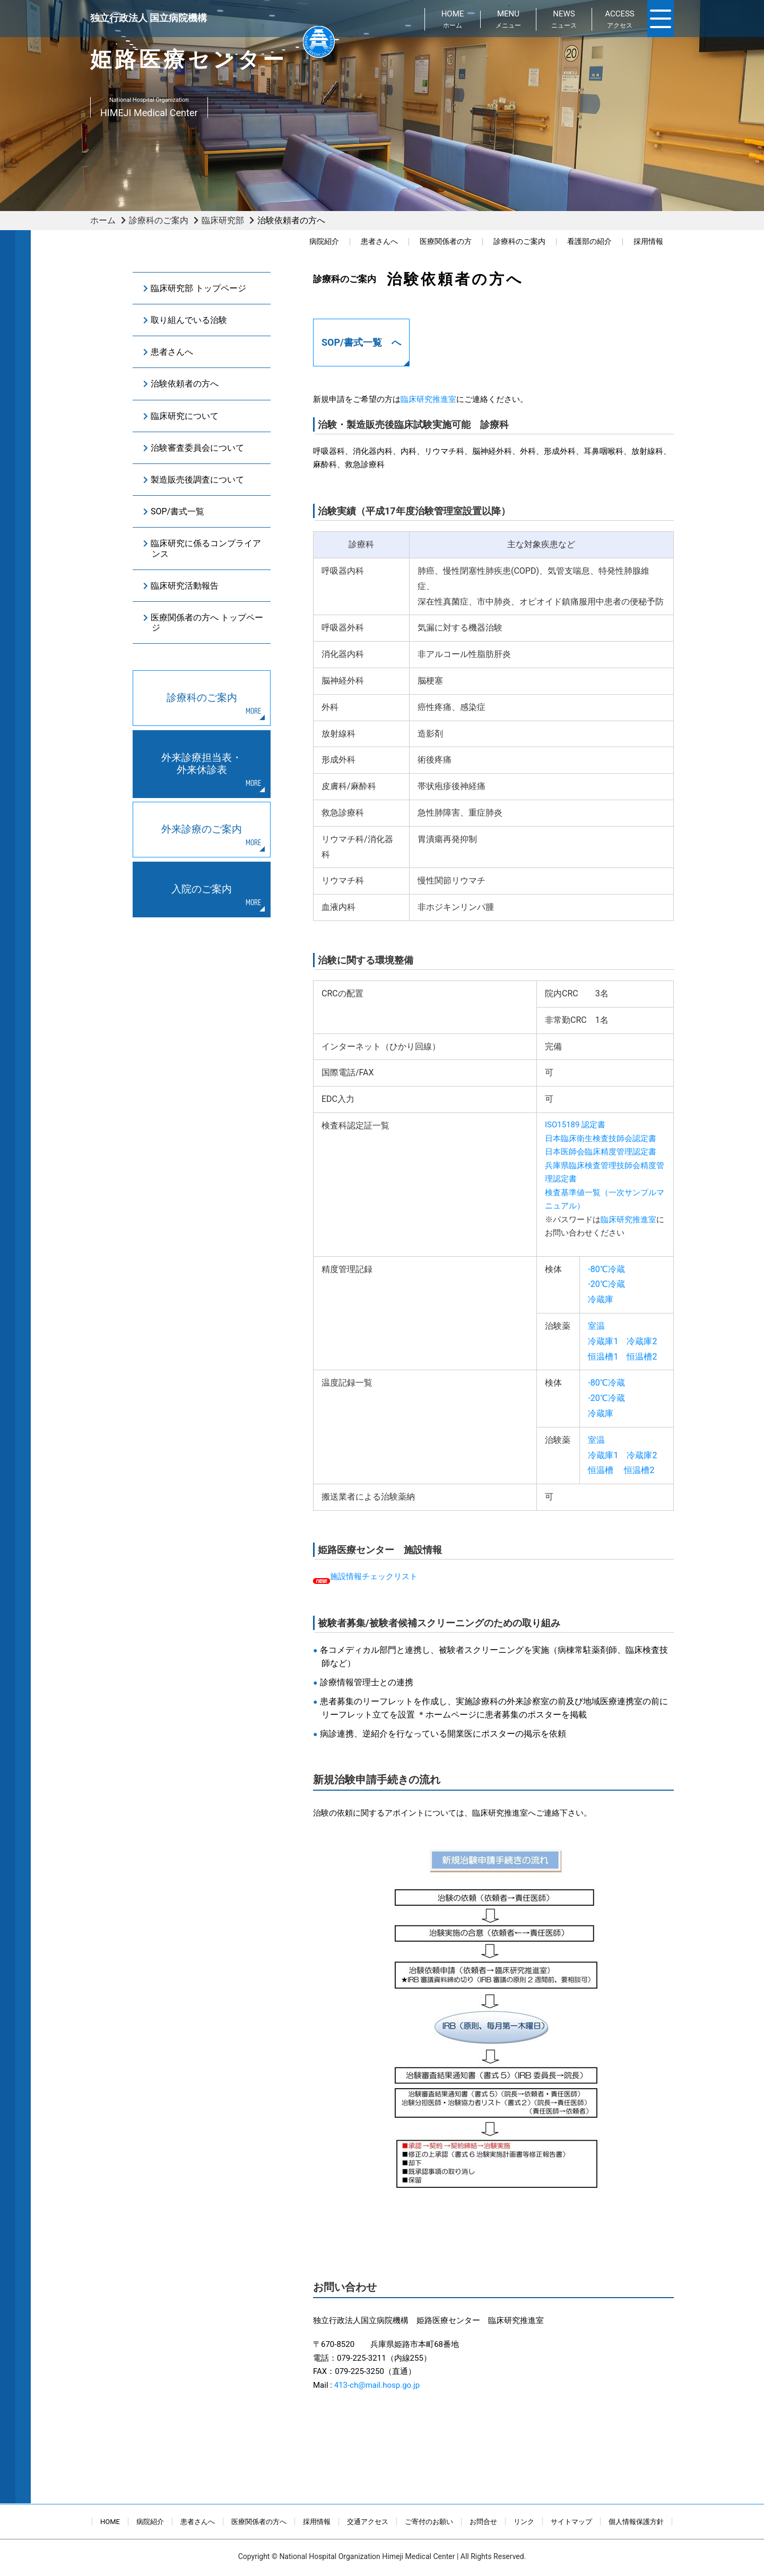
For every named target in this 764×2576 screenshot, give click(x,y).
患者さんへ (379, 242)
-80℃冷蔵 (606, 1269)
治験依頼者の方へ (185, 384)
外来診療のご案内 (201, 829)
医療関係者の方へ (258, 2522)
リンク (524, 2522)
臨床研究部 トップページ (198, 288)
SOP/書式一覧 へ (361, 342)
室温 (596, 1326)
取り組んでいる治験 (189, 320)
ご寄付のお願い (429, 2522)
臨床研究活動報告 (185, 586)
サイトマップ (571, 2522)
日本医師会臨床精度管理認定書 (600, 1151)
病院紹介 (324, 242)
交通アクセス (367, 2522)
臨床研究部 (223, 220)
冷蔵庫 (600, 1299)
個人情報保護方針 (636, 2522)
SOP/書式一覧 (177, 511)
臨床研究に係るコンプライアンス (206, 548)
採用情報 (648, 242)
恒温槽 (600, 1470)
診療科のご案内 (158, 220)
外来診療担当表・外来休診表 (201, 763)
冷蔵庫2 (642, 1341)
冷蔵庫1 (603, 1341)
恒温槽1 (603, 1357)
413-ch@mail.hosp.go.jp (377, 2385)
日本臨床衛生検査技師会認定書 (600, 1138)
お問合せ (483, 2522)
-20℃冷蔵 (606, 1284)
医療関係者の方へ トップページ (207, 622)
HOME (110, 2522)
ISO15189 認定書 (575, 1124)
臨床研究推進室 (428, 399)
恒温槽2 (642, 1357)
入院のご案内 (201, 889)
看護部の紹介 (589, 242)
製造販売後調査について (197, 480)
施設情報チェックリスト (374, 1576)
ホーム (103, 220)
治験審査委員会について (197, 448)
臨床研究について (185, 416)
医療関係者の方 (446, 242)
